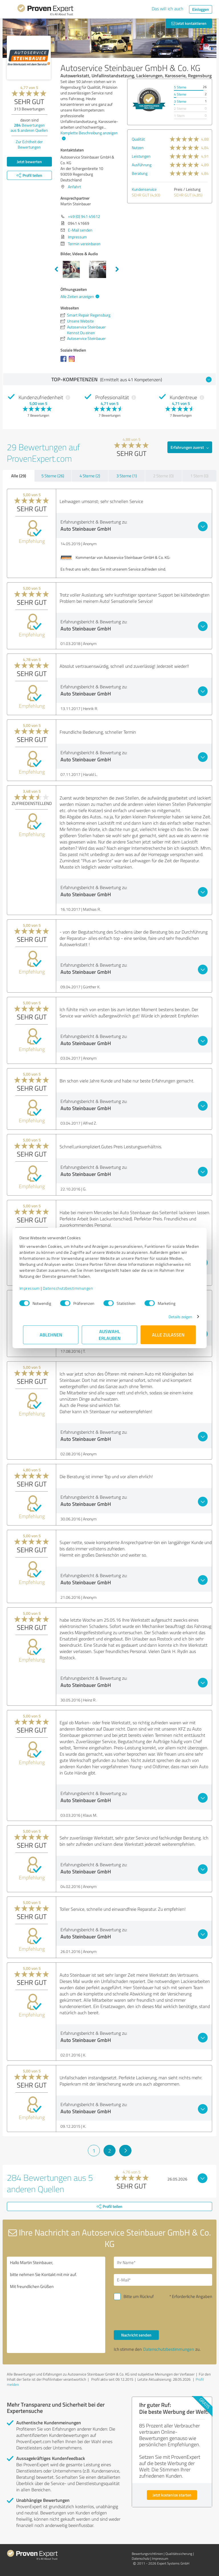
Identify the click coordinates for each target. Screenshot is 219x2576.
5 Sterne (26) (52, 476)
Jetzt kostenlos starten (172, 2495)
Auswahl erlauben (110, 1334)
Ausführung (141, 164)
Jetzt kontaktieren (188, 23)
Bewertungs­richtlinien (147, 2553)
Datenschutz (140, 2558)
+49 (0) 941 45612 (84, 216)
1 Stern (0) (199, 476)
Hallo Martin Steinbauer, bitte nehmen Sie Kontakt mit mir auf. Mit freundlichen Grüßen (56, 2305)
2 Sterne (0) (163, 476)
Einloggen (200, 9)
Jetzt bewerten (29, 161)
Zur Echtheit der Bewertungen (29, 144)
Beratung (139, 173)
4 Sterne (180, 94)
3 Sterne (180, 101)
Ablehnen (51, 1334)
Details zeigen (176, 1316)
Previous (56, 269)
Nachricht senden (136, 2335)
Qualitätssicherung (178, 2553)
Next (117, 269)
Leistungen (141, 156)
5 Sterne (180, 87)
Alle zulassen (168, 1334)
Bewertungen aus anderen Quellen (29, 127)
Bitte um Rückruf (138, 2296)
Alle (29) (18, 475)
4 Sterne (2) (90, 476)
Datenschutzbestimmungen (71, 1288)
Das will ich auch (167, 8)
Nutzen (138, 147)
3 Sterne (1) (126, 476)
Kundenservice (144, 189)
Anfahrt (74, 186)
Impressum (33, 1288)
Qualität (138, 139)
